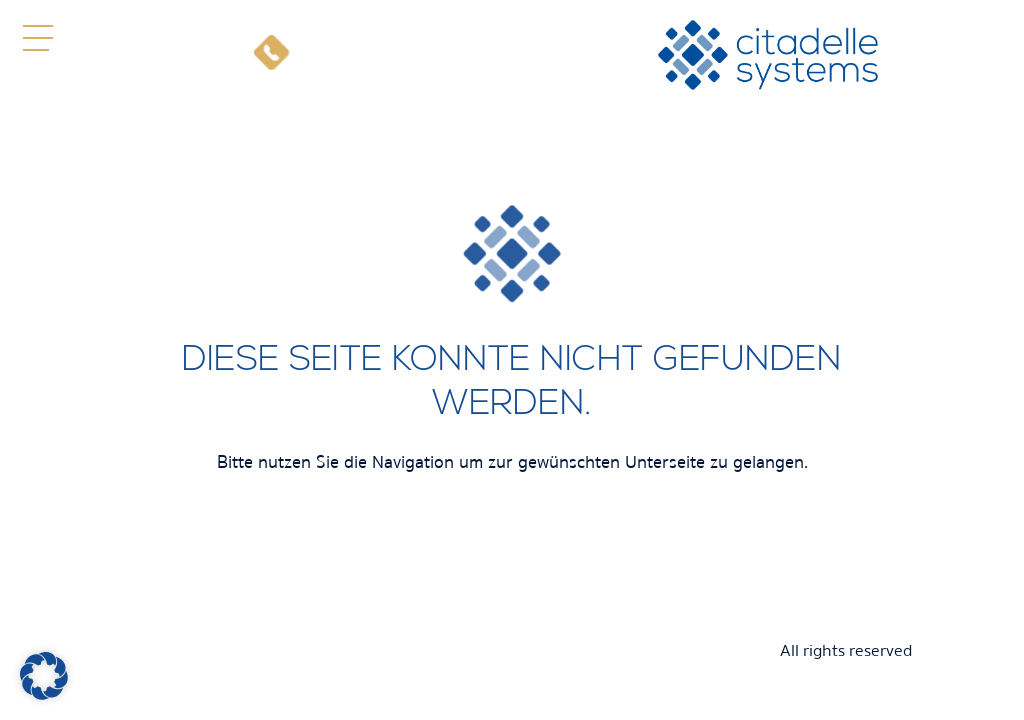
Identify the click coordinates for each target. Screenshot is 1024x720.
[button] (37, 37)
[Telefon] (271, 55)
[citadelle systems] (768, 55)
